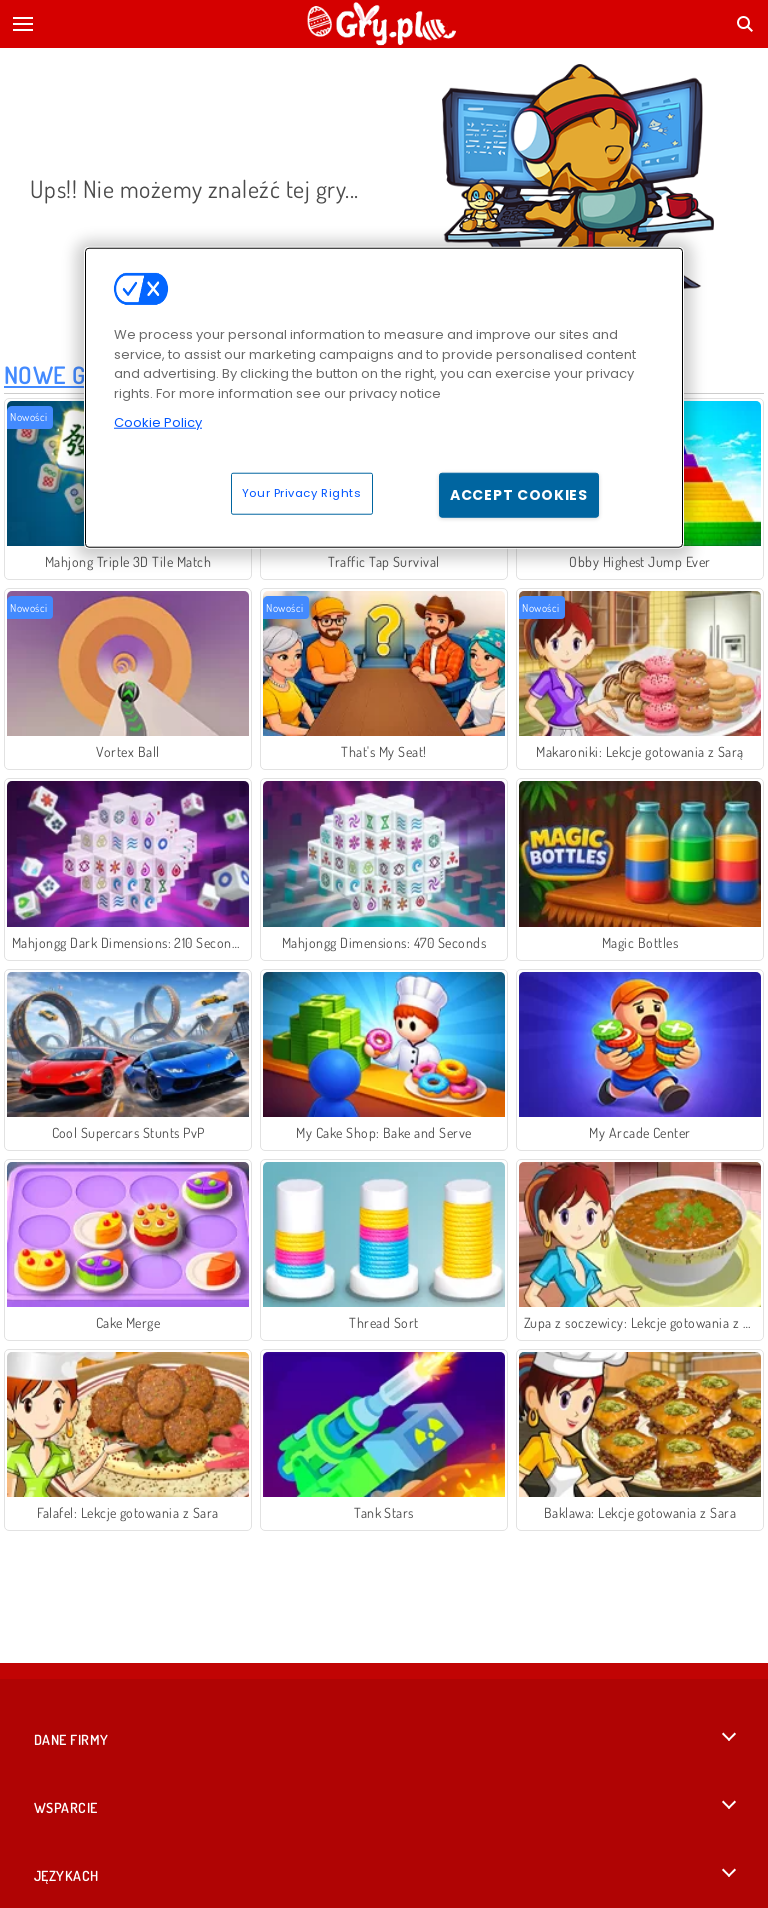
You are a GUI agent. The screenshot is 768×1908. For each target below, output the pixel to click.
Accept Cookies (519, 494)
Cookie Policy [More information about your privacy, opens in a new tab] (158, 422)
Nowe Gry (58, 374)
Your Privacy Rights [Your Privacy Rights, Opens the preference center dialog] (302, 492)
